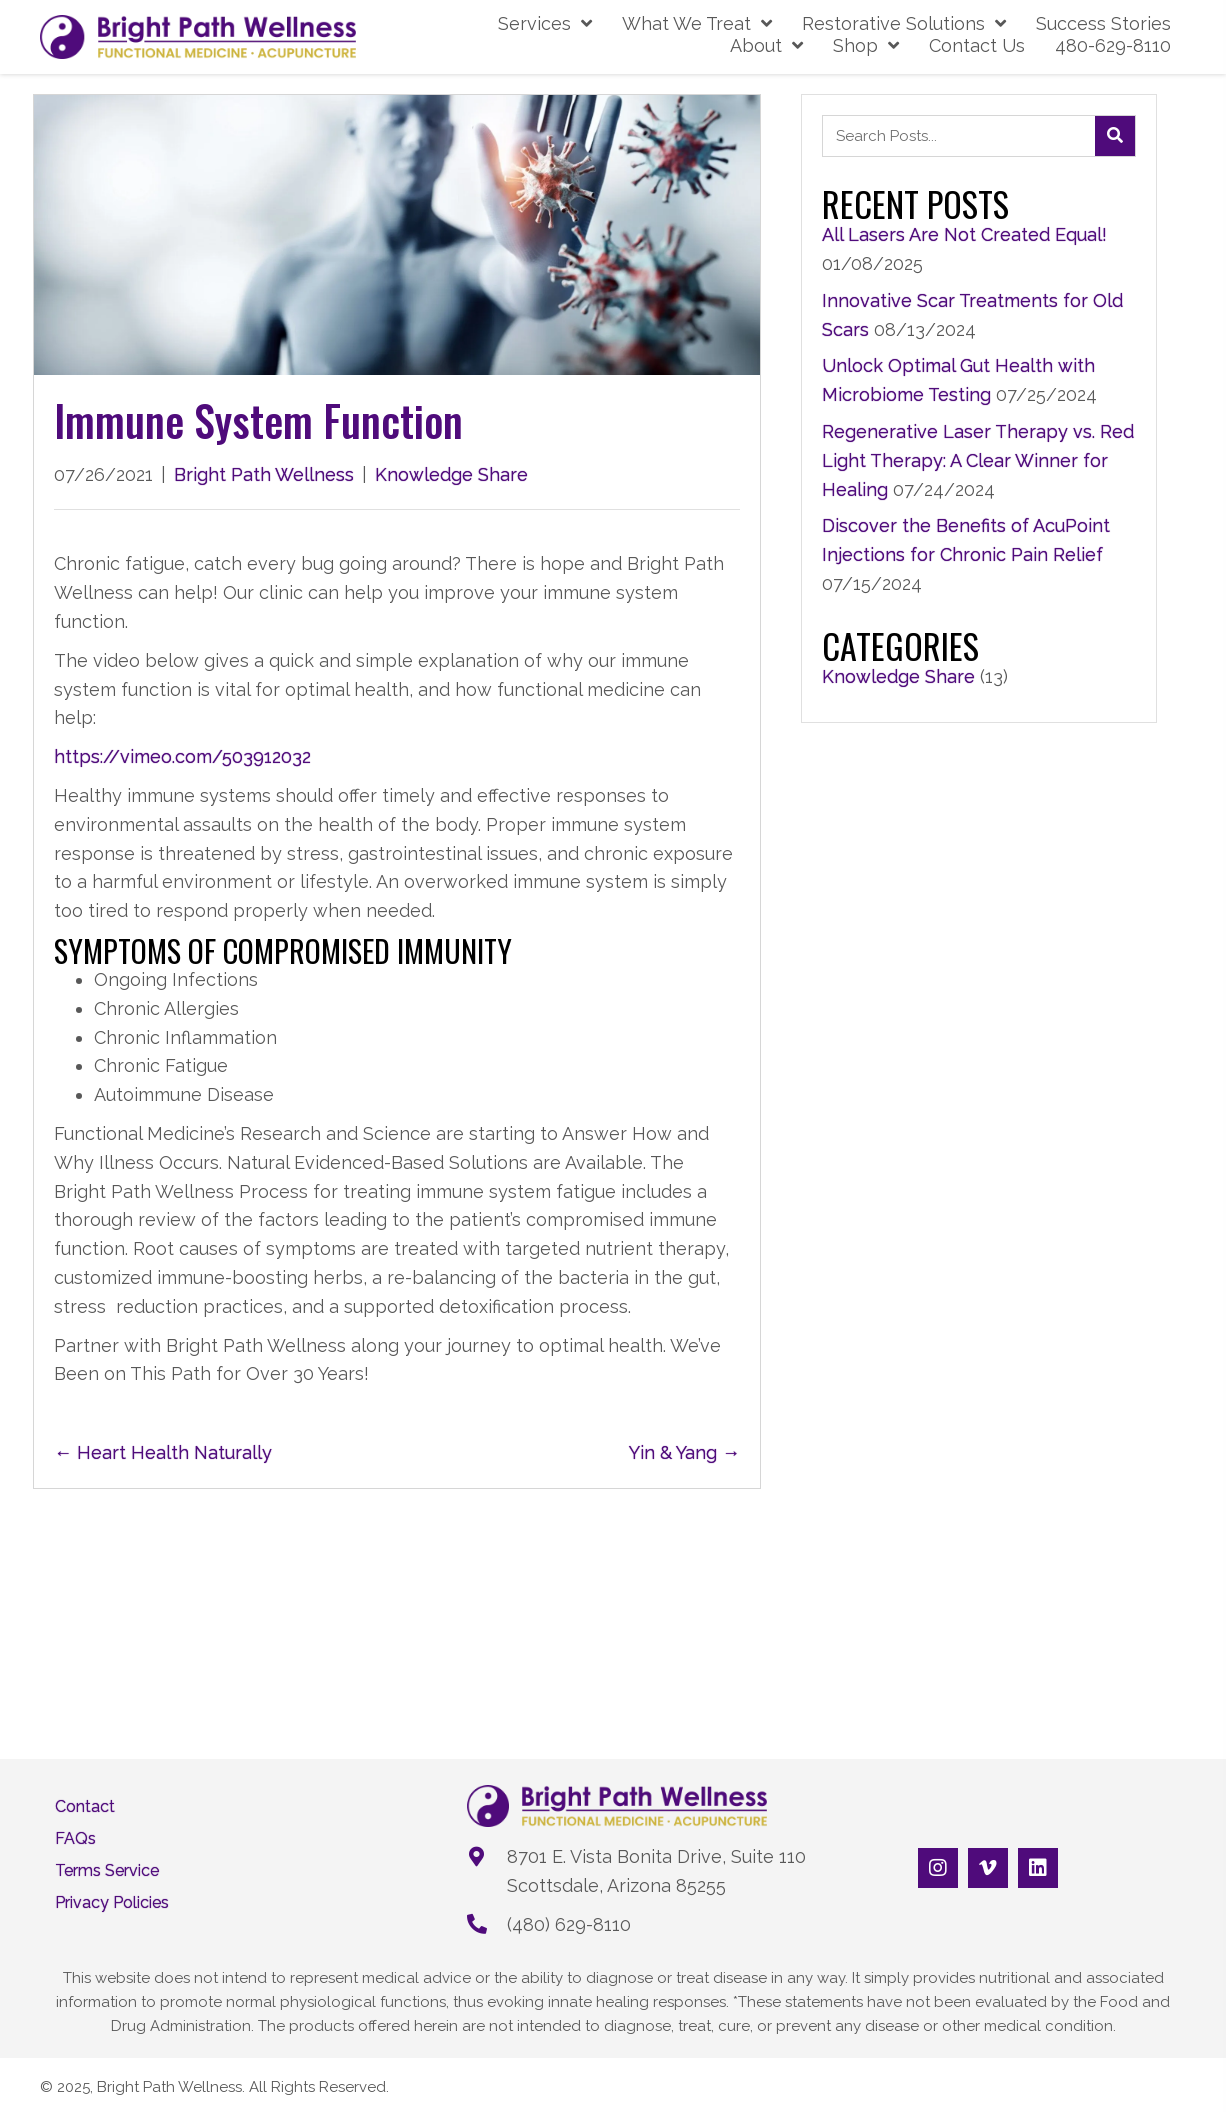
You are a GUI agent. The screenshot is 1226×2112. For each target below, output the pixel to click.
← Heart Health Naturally (163, 1452)
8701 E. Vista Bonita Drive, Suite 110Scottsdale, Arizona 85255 (656, 1871)
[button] (938, 1868)
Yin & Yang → (684, 1452)
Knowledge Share (451, 474)
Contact (85, 1807)
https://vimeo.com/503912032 (182, 756)
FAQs (75, 1839)
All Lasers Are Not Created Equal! (964, 234)
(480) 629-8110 (569, 1924)
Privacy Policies (112, 1903)
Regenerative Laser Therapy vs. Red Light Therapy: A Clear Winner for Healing (978, 460)
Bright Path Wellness (264, 474)
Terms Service (107, 1871)
